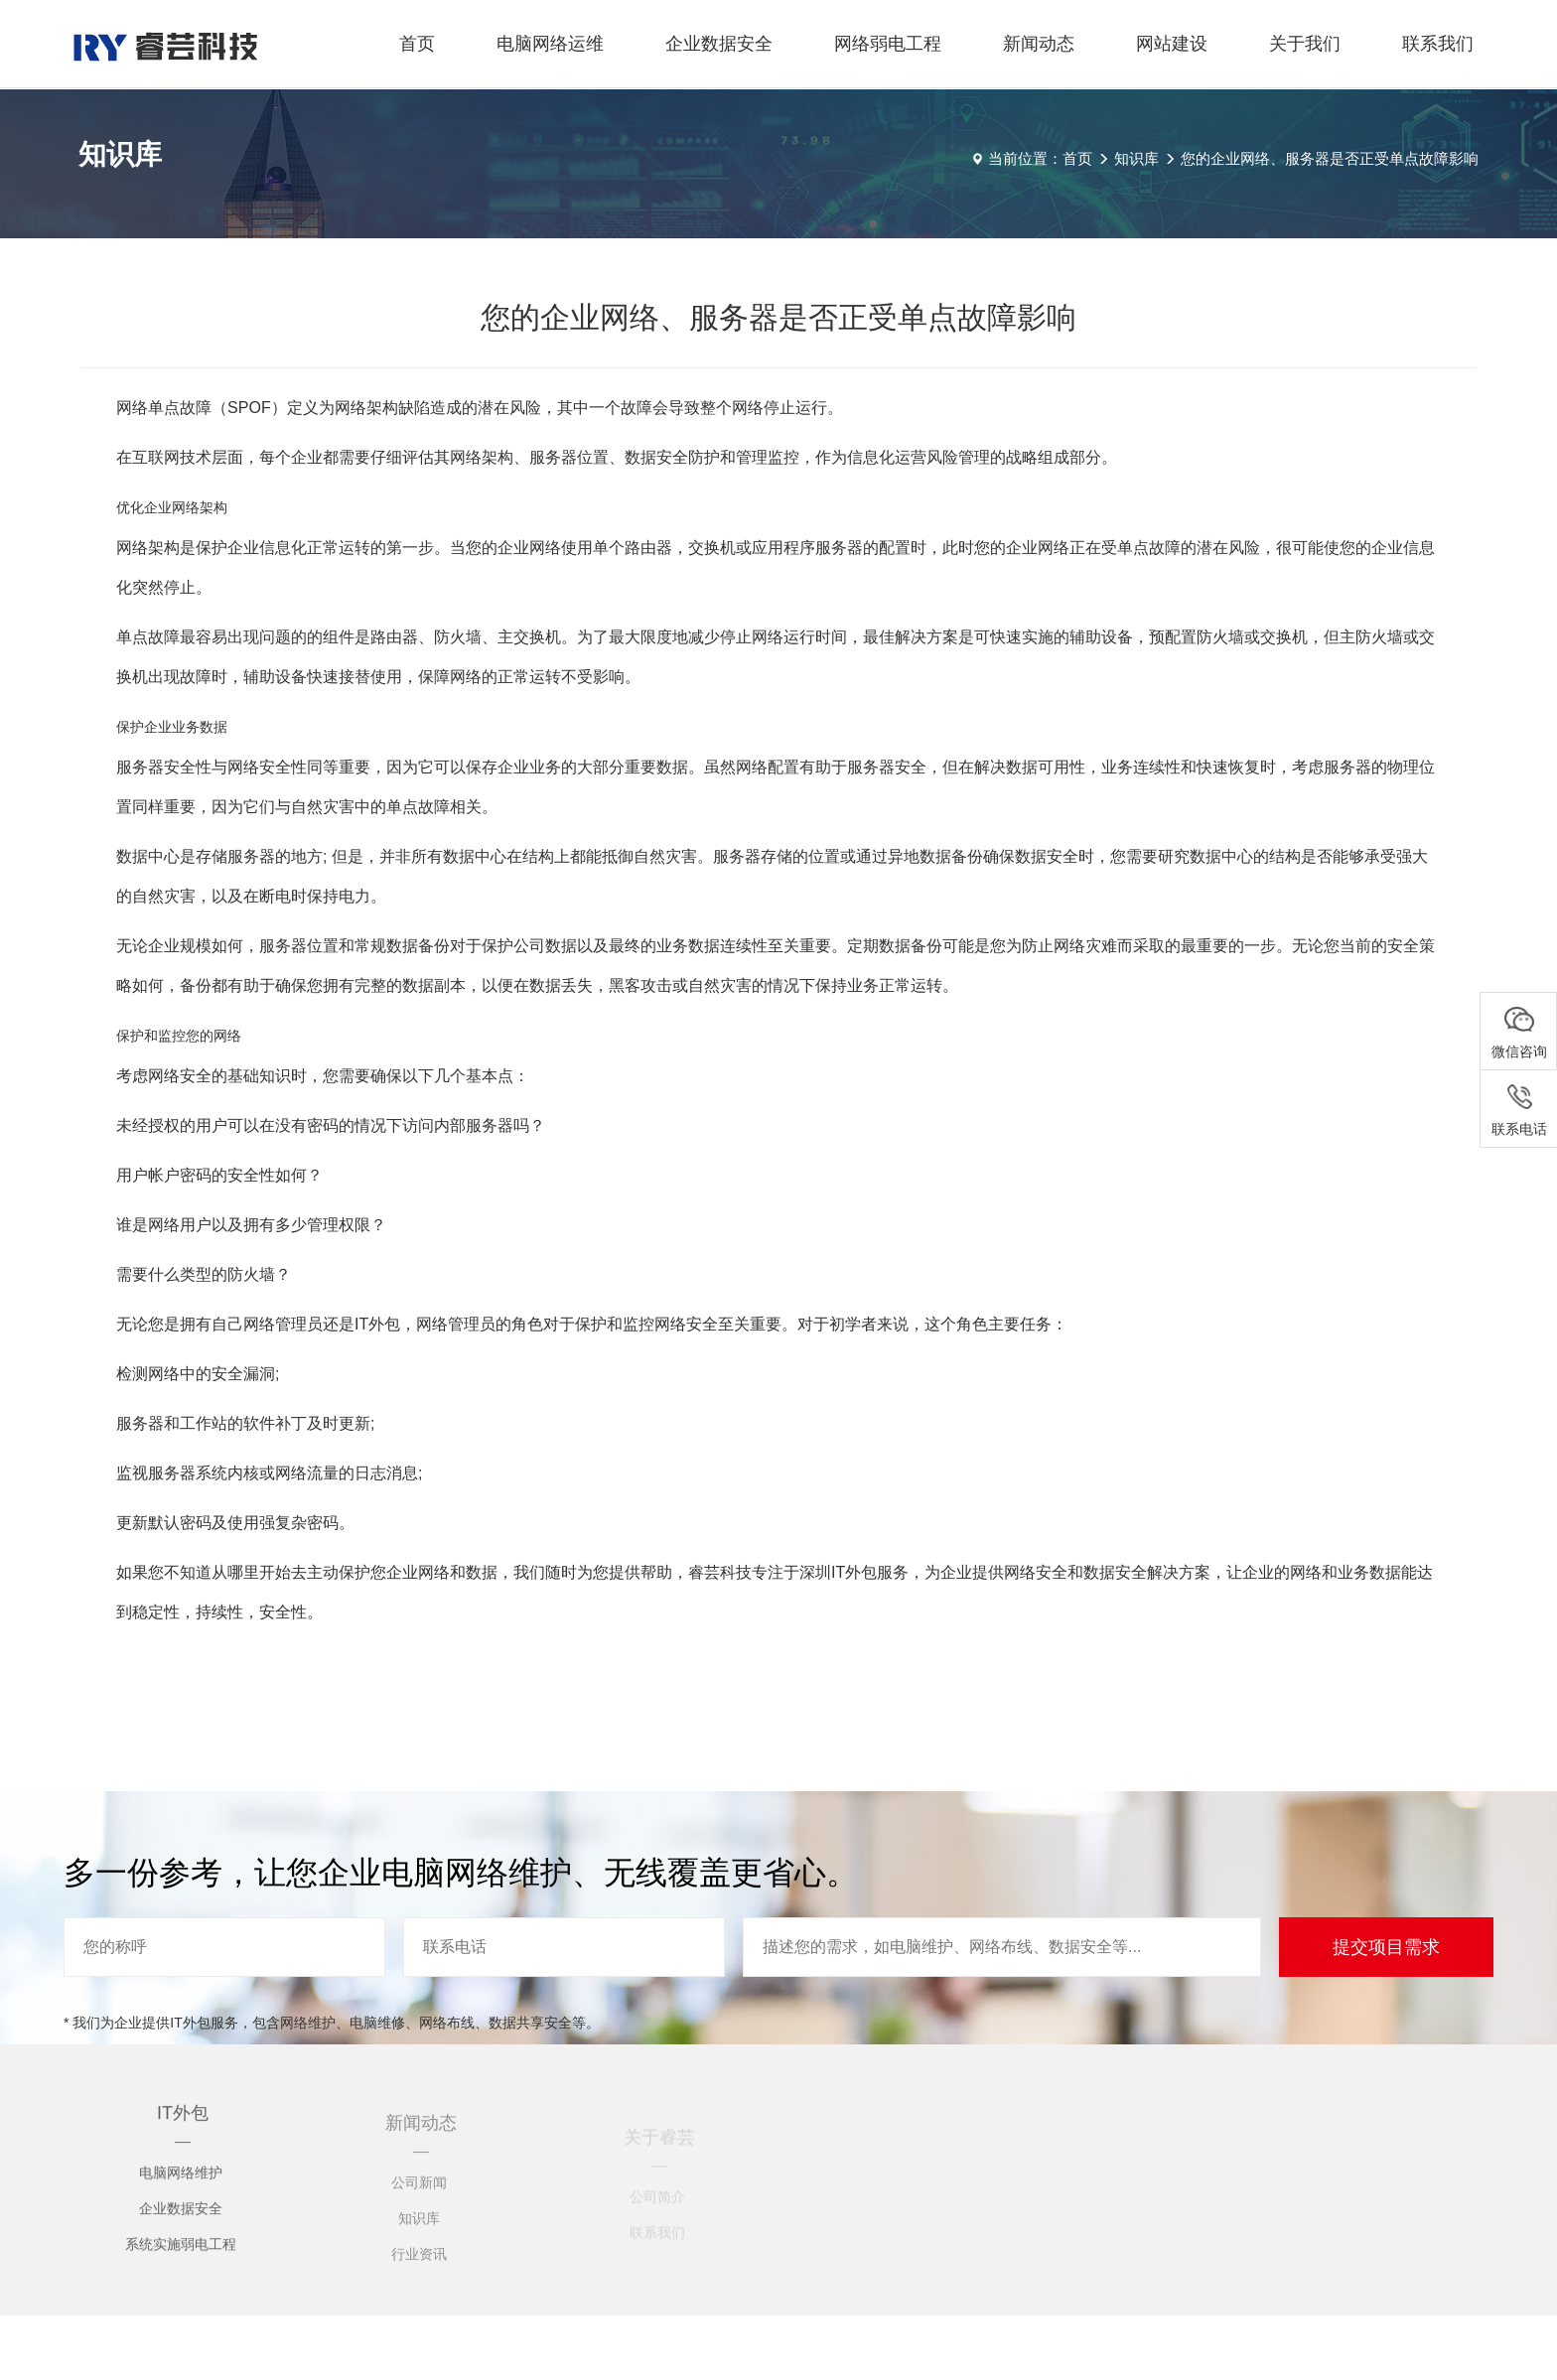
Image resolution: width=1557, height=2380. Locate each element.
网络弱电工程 (887, 44)
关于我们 (1305, 44)
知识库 (1136, 158)
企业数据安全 (719, 44)
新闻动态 (1038, 44)
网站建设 (1171, 44)
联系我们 (1438, 44)
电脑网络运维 (550, 44)
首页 (417, 44)
